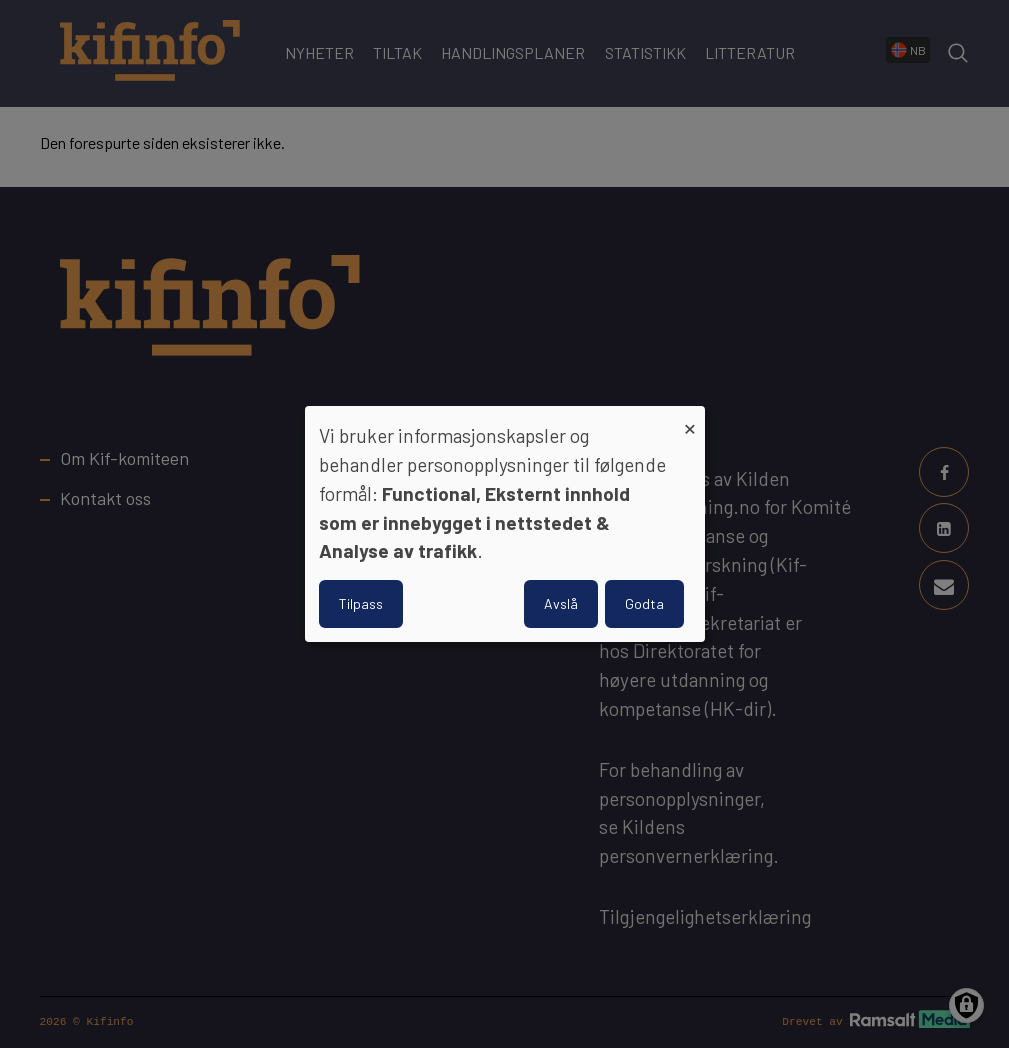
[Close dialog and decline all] (690, 418)
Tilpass (361, 603)
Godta (644, 603)
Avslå (561, 603)
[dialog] (505, 524)
